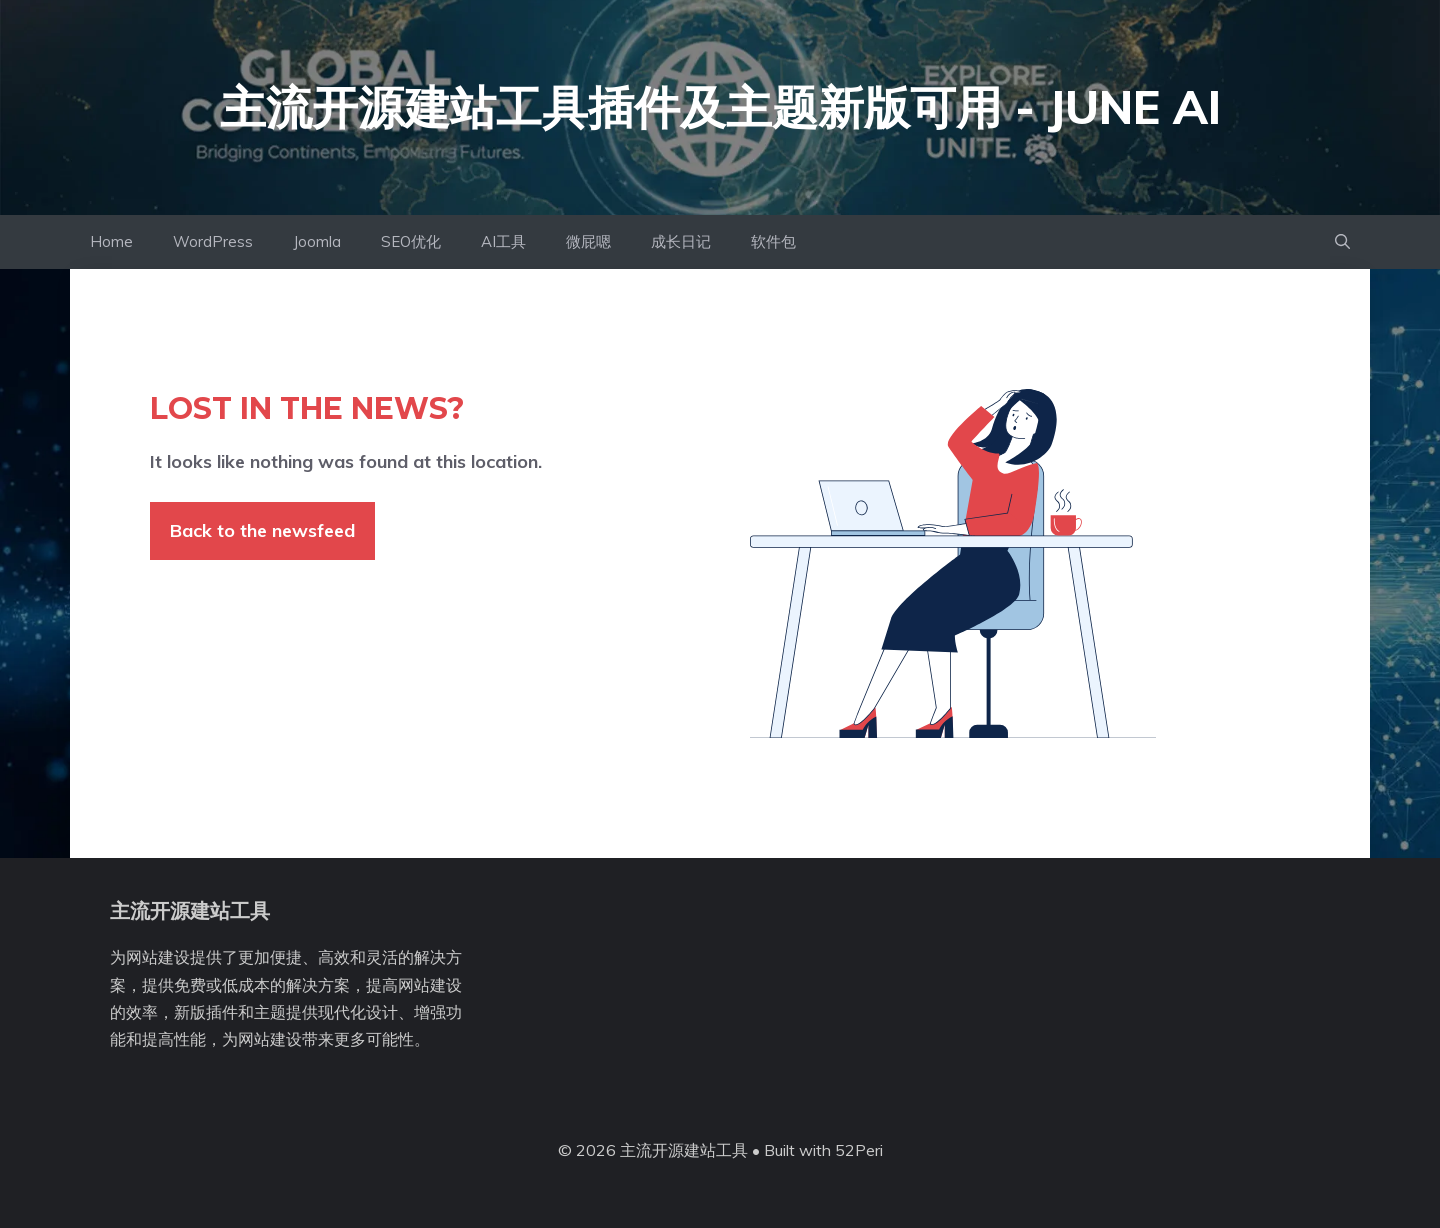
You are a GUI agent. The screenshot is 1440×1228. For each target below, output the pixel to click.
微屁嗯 (588, 241)
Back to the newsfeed (262, 530)
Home (111, 241)
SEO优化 (411, 241)
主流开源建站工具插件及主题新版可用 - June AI (720, 107)
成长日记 (681, 241)
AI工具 (503, 241)
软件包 (773, 241)
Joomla (317, 241)
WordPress (213, 241)
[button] (1342, 242)
